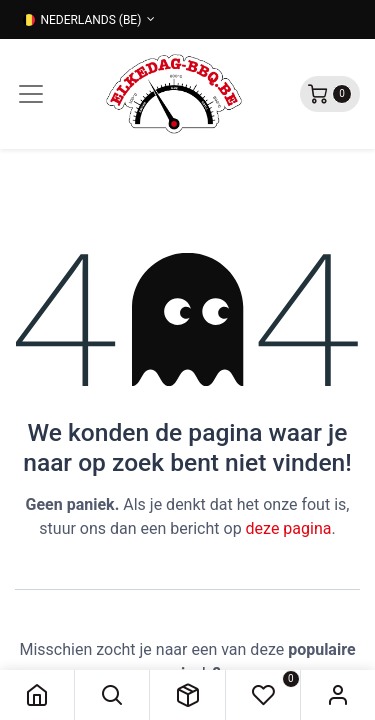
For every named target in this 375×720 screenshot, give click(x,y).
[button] (112, 695)
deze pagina (289, 528)
